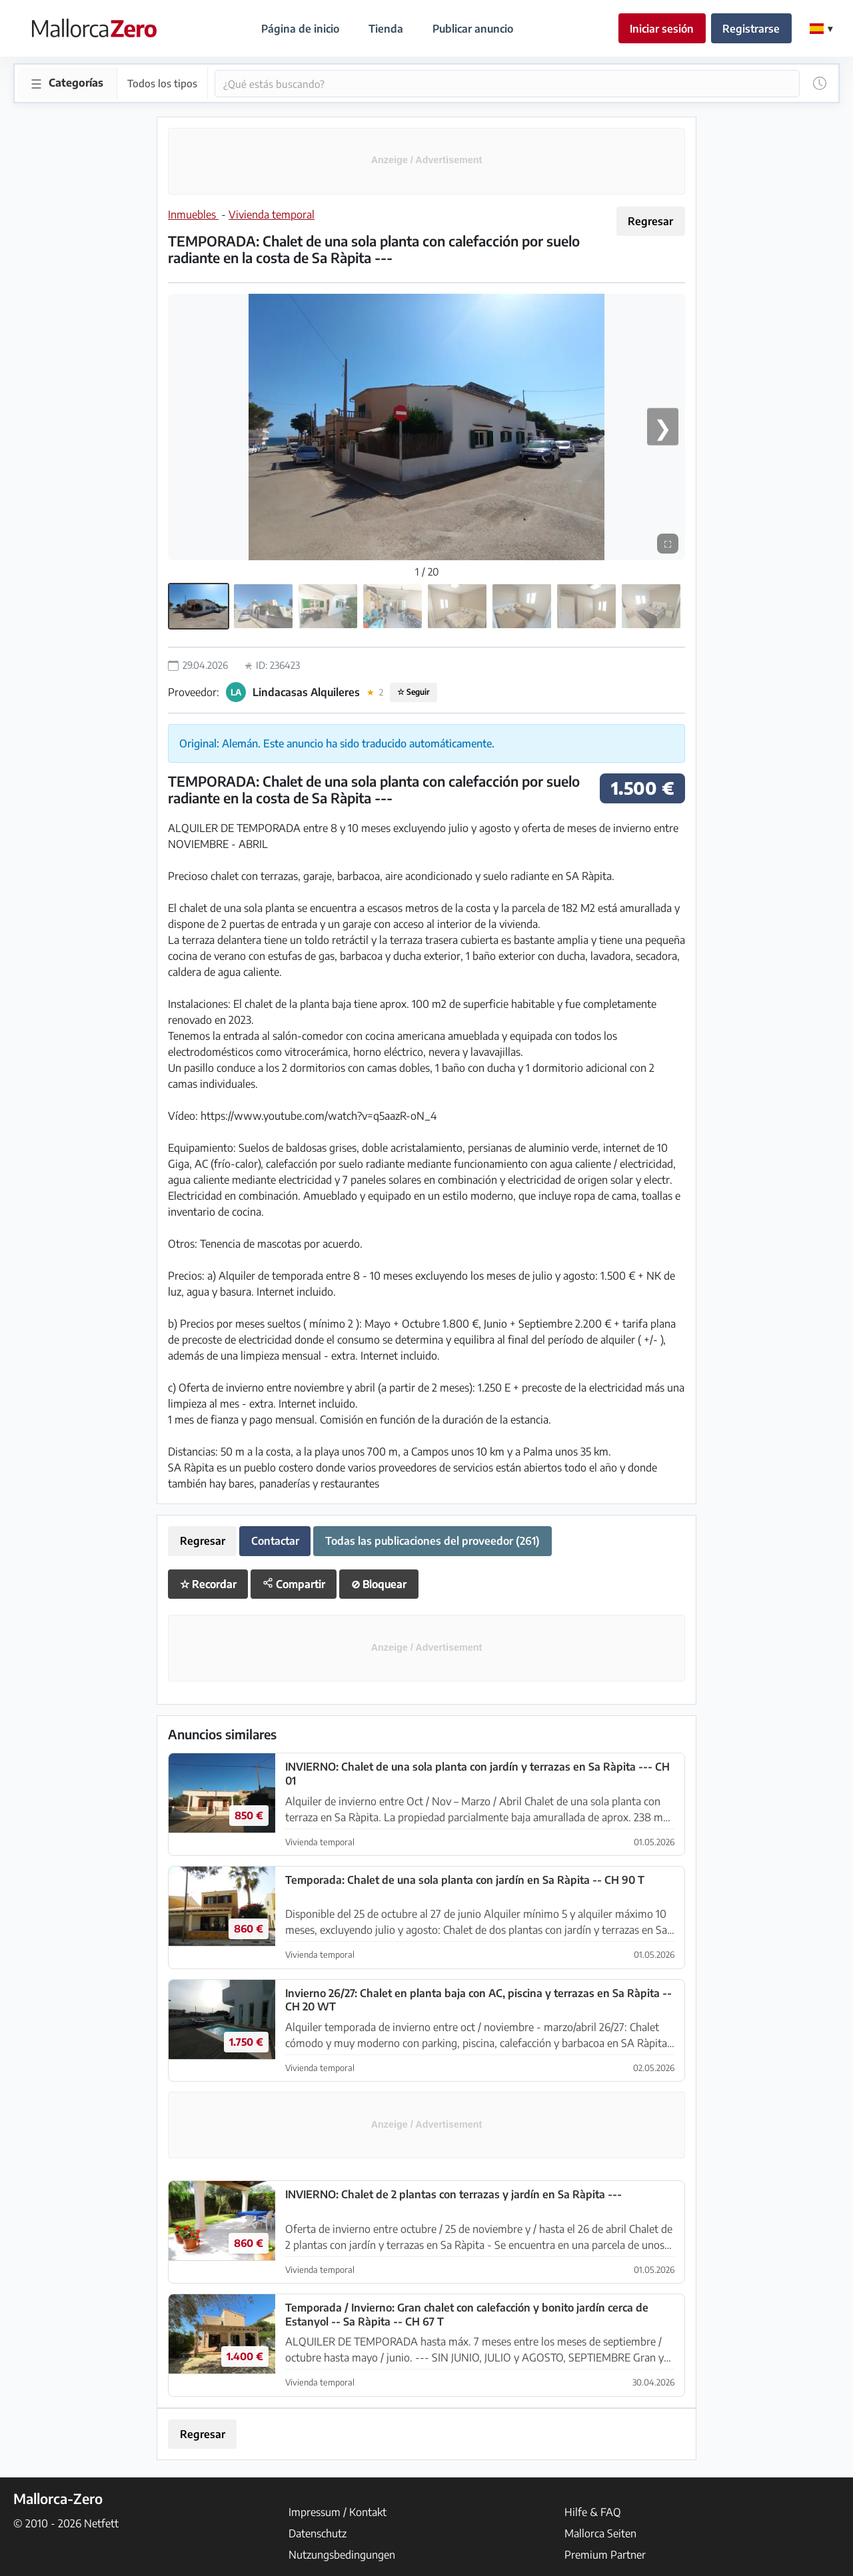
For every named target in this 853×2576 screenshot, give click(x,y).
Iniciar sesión (662, 28)
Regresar (650, 221)
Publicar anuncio (472, 28)
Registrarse (751, 28)
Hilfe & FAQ (592, 2512)
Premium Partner (605, 2554)
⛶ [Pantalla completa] (668, 543)
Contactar (275, 1540)
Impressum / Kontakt (338, 2512)
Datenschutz (318, 2533)
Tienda (386, 28)
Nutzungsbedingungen (342, 2554)
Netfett (101, 2523)
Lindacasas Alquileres (306, 692)
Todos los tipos (161, 83)
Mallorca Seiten (600, 2533)
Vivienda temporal (272, 214)
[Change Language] (821, 29)
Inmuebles (193, 214)
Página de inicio (300, 28)
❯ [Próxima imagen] (663, 426)
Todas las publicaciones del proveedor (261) (432, 1540)
